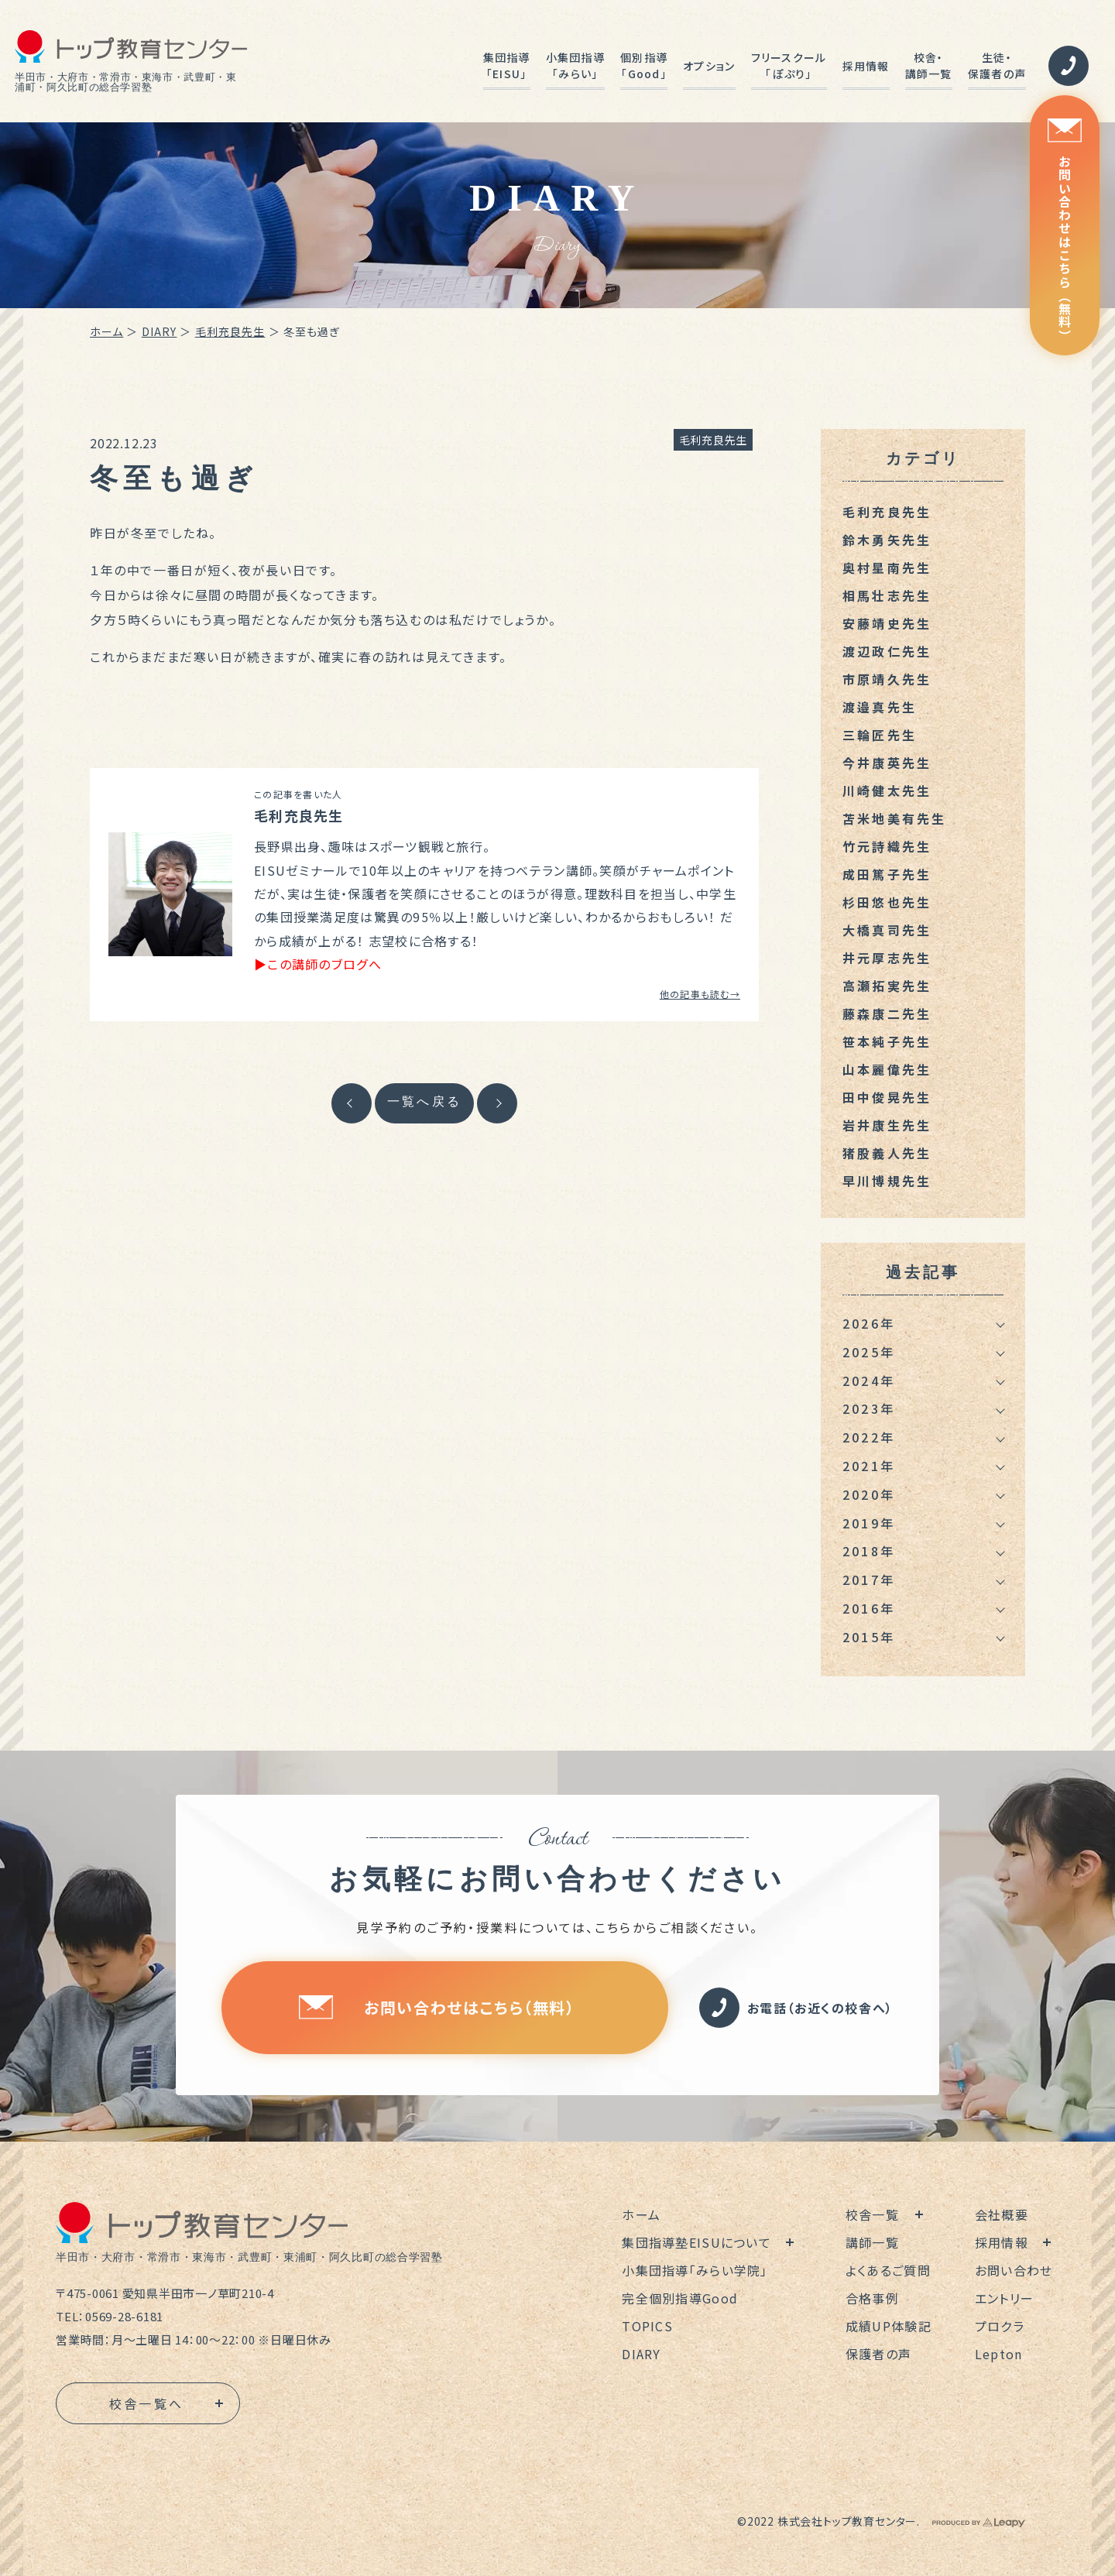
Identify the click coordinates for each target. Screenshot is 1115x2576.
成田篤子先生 (886, 874)
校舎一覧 (872, 2214)
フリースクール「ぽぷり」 (789, 65)
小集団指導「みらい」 (575, 65)
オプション (709, 66)
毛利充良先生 (230, 331)
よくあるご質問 (888, 2270)
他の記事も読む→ (700, 993)
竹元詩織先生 (886, 846)
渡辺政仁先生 (886, 651)
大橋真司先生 (886, 930)
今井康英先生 (886, 762)
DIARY (159, 331)
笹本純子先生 (886, 1041)
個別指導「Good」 (643, 65)
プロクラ (999, 2326)
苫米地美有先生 (894, 818)
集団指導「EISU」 (506, 65)
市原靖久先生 (886, 679)
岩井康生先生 (886, 1125)
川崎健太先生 (886, 790)
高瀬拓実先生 (886, 985)
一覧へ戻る (424, 1101)
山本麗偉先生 (886, 1069)
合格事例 (872, 2298)
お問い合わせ (1014, 2270)
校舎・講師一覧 (928, 65)
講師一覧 (872, 2242)
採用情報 (866, 66)
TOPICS (647, 2326)
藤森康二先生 (886, 1013)
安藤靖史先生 (886, 623)
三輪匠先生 (879, 734)
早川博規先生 (886, 1180)
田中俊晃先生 (886, 1097)
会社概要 (1001, 2214)
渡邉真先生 (879, 707)
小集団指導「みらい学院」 (694, 2270)
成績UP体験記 (888, 2326)
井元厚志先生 (886, 957)
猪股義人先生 (886, 1153)
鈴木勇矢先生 (886, 539)
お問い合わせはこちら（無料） (1065, 230)
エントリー (1004, 2298)
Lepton (999, 2353)
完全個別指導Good (680, 2298)
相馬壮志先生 (886, 595)
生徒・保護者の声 (997, 65)
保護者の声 (878, 2353)
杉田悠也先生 (886, 902)
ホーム (106, 331)
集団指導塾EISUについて (696, 2242)
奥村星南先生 (886, 567)
